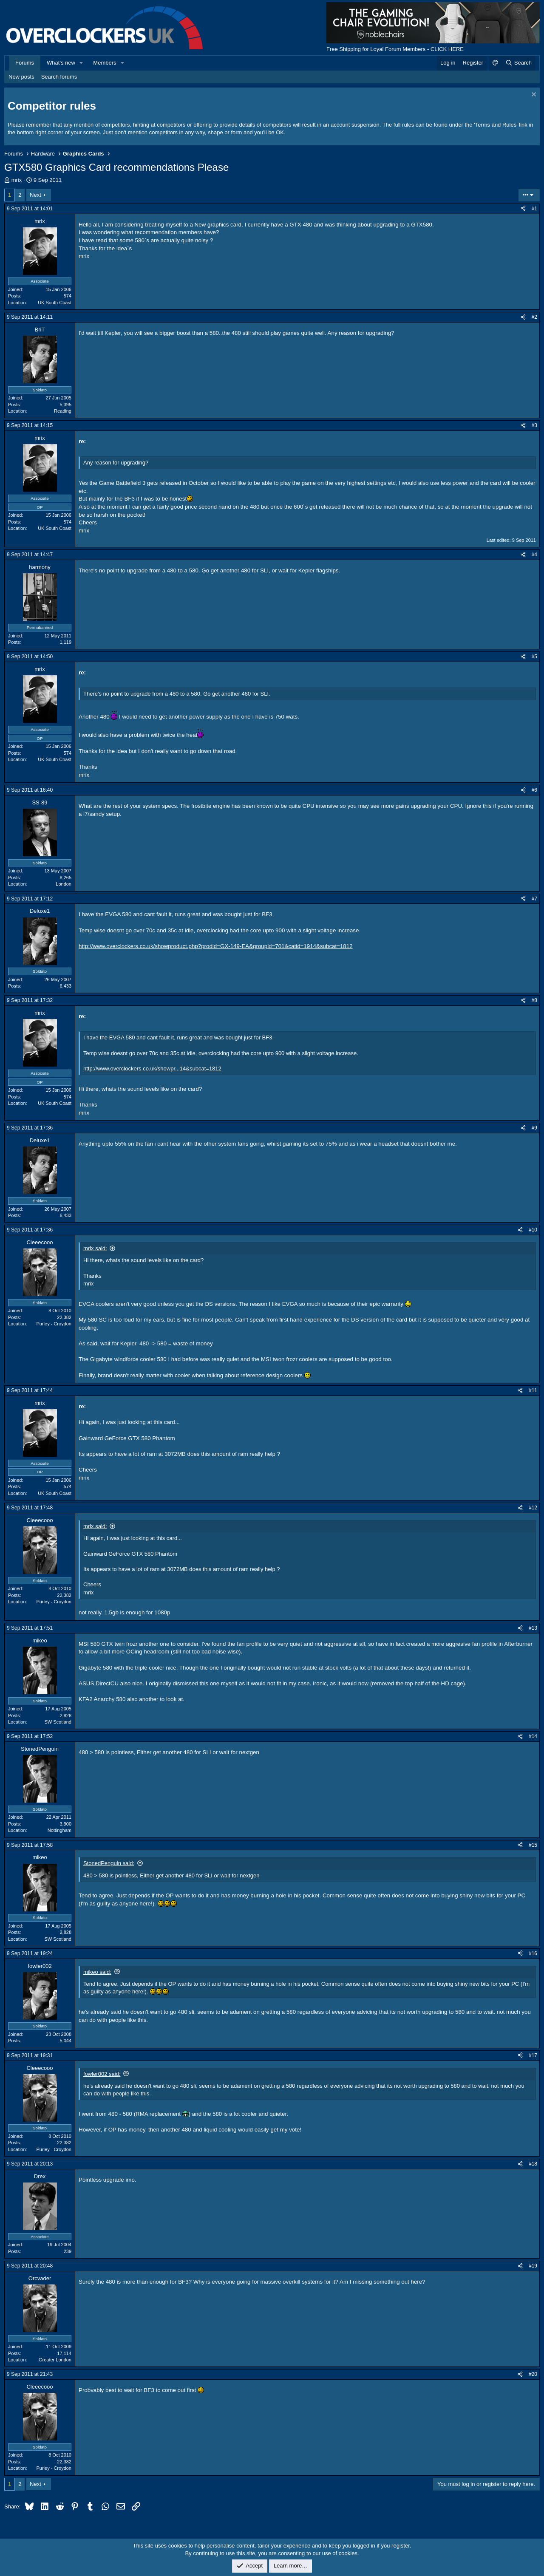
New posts (21, 77)
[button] (81, 63)
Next (35, 195)
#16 (533, 1953)
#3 (534, 425)
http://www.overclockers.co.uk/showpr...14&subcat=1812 (152, 1068)
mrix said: (95, 1248)
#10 (533, 1230)
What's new (61, 62)
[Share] (523, 209)
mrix (16, 180)
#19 (533, 2266)
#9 (534, 1128)
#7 (534, 899)
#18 (533, 2164)
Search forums (59, 77)
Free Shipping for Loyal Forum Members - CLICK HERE (395, 49)
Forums (24, 62)
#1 (534, 209)
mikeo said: (97, 1972)
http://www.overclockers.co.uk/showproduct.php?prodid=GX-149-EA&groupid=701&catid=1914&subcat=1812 (216, 946)
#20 (533, 2374)
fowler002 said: (101, 2074)
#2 (534, 317)
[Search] (518, 63)
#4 (534, 555)
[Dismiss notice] (532, 95)
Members (104, 62)
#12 (533, 1508)
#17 (533, 2055)
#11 (533, 1390)
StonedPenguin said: (108, 1863)
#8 (534, 1000)
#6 (534, 790)
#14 (533, 1736)
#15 (533, 1845)
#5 (534, 657)
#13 (533, 1628)
